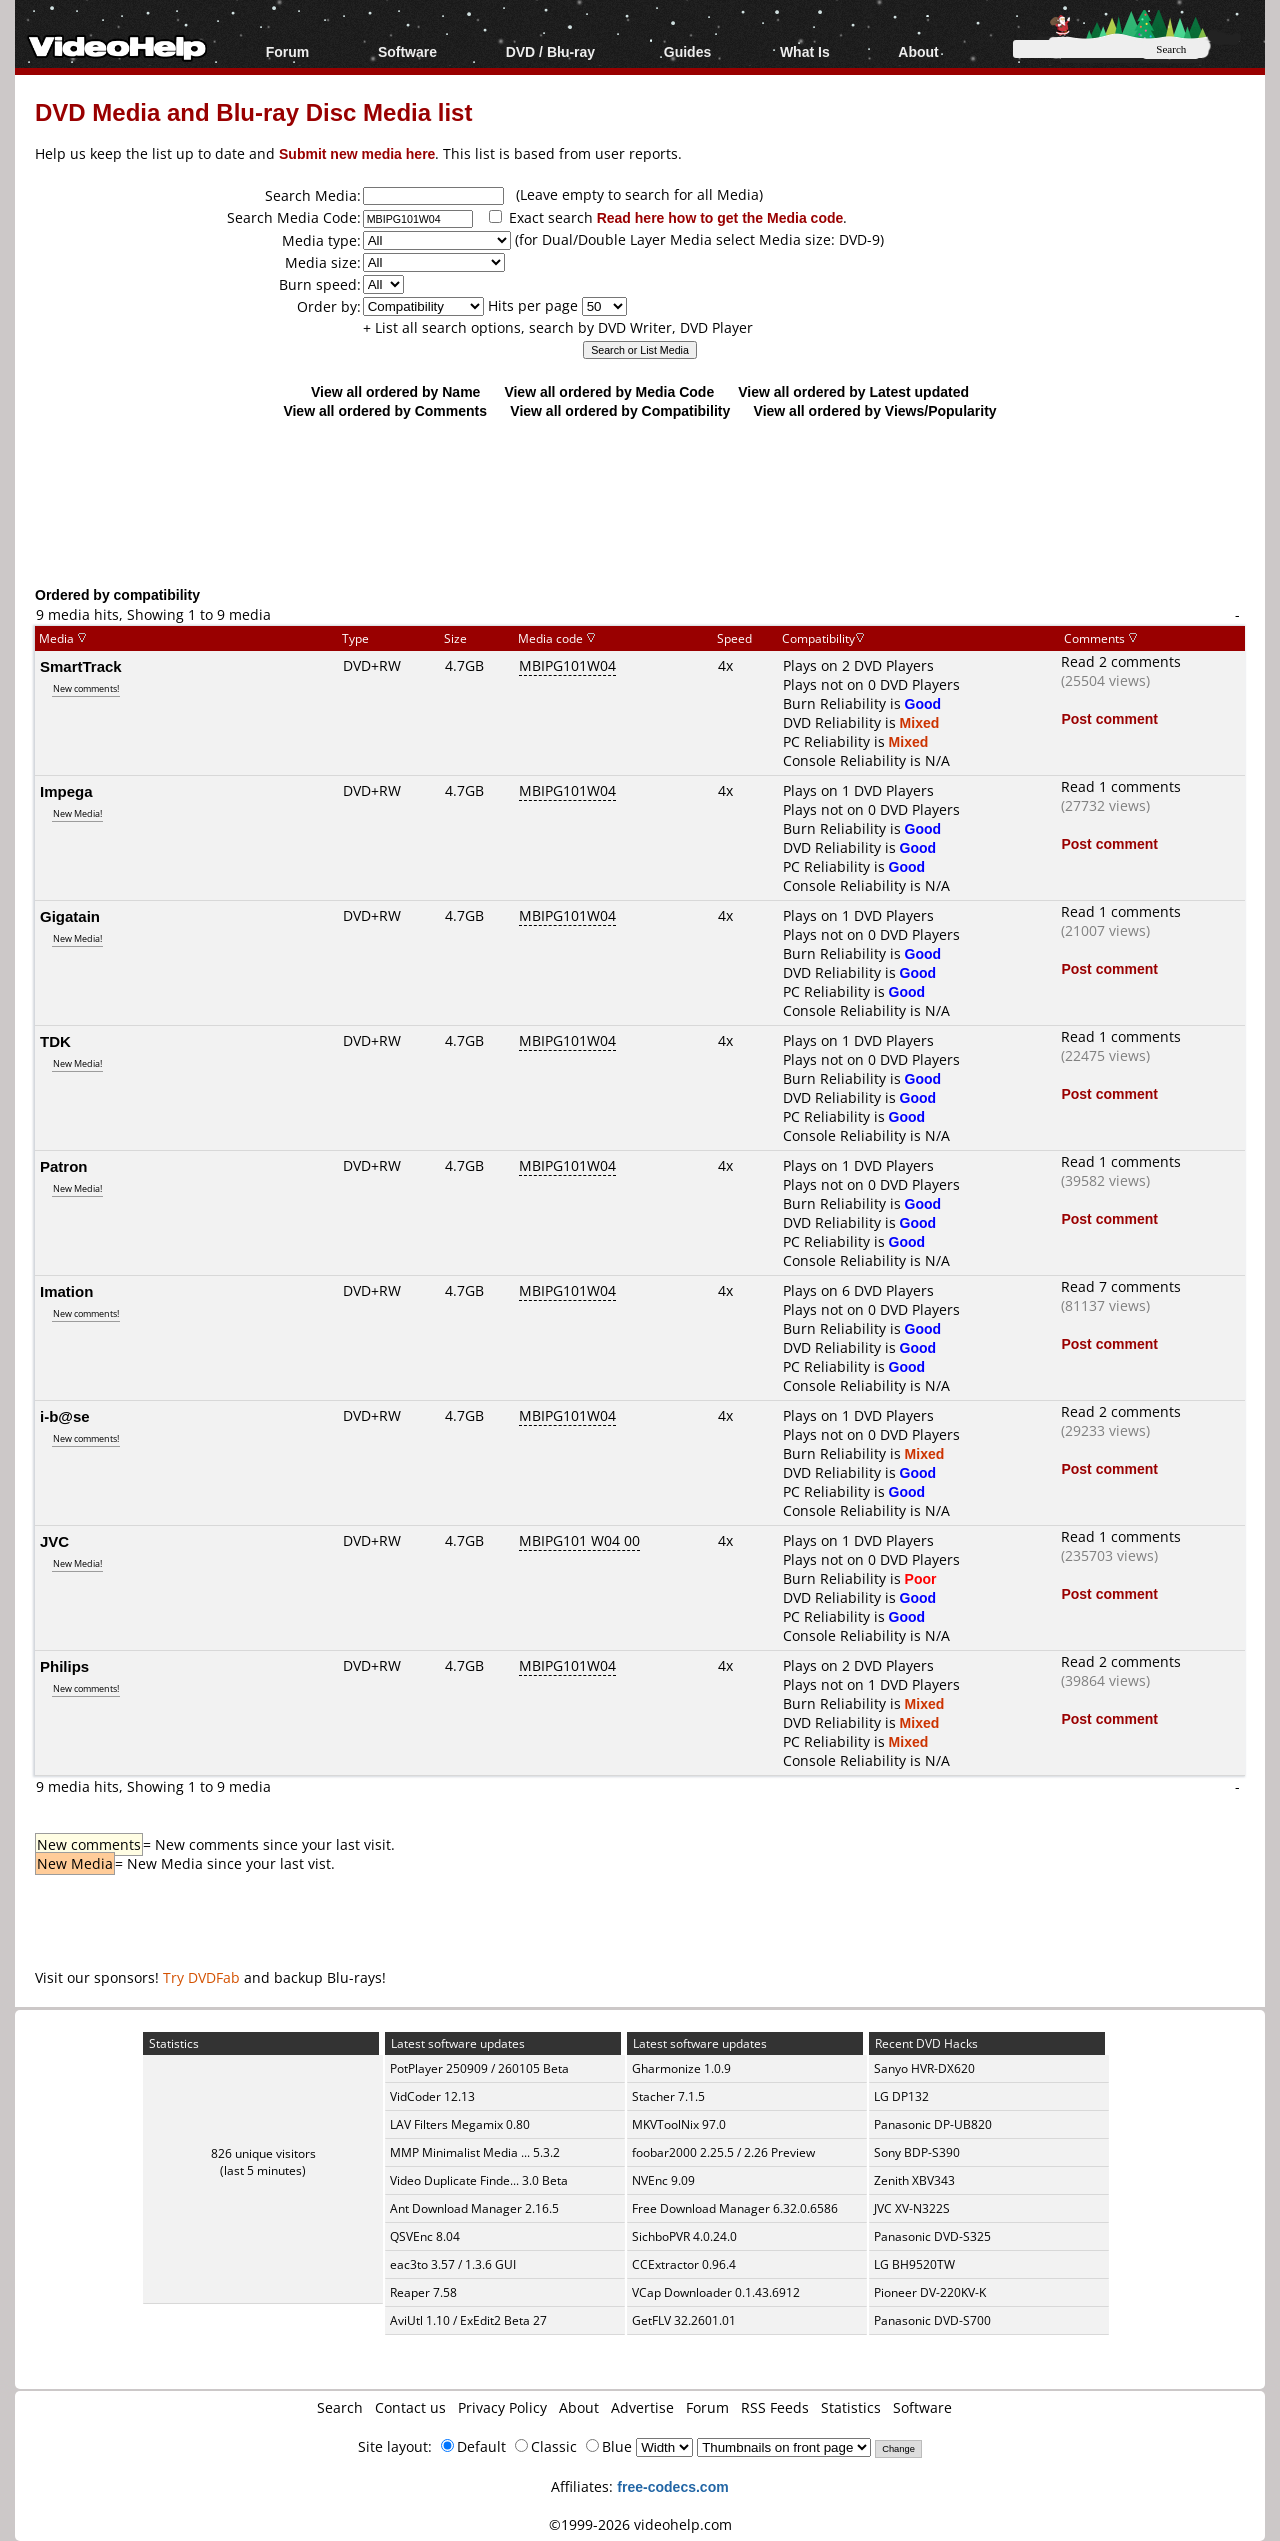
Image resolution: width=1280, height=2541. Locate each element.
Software (407, 51)
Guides (687, 51)
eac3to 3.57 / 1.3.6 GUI (453, 2264)
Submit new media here (357, 153)
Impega (66, 791)
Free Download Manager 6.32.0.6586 (735, 2208)
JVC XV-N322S (912, 2208)
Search (340, 2407)
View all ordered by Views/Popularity (875, 410)
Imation (66, 1291)
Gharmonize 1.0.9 (681, 2068)
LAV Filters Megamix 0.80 (460, 2124)
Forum (288, 51)
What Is (805, 51)
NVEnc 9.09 (663, 2180)
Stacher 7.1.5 (668, 2096)
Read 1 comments (1121, 786)
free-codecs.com (672, 2486)
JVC (54, 1541)
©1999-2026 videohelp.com (640, 2524)
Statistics (851, 2407)
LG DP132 (901, 2096)
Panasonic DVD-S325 (932, 2236)
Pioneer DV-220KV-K (930, 2292)
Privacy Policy (502, 2407)
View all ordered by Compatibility (620, 410)
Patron (64, 1166)
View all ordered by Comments (385, 410)
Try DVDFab (201, 1977)
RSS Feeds (775, 2407)
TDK (55, 1041)
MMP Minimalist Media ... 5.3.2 (475, 2152)
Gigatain (70, 916)
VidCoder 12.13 (432, 2096)
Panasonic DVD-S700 (932, 2320)
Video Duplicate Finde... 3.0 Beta (479, 2180)
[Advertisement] (640, 502)
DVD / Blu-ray (550, 51)
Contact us (410, 2407)
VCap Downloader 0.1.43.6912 (716, 2292)
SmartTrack (81, 666)
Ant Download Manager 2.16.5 (474, 2208)
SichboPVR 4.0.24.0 (684, 2236)
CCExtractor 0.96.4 (684, 2264)
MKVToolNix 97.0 (679, 2124)
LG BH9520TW (914, 2264)
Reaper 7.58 (423, 2292)
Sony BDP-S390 (917, 2152)
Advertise (642, 2407)
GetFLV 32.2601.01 (684, 2320)
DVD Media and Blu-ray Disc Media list (253, 111)
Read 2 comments (1121, 661)
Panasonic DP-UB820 (933, 2124)
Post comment (1109, 718)
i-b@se (65, 1416)
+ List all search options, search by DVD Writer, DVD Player (558, 327)
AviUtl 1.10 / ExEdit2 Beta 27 (468, 2320)
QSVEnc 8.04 (425, 2236)
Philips (64, 1666)
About (918, 51)
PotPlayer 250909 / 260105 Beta (479, 2068)
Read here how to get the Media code (720, 217)
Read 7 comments (1121, 1286)
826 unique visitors (263, 2153)
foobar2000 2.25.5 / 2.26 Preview (723, 2152)
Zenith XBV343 (914, 2180)
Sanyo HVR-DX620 (924, 2068)
